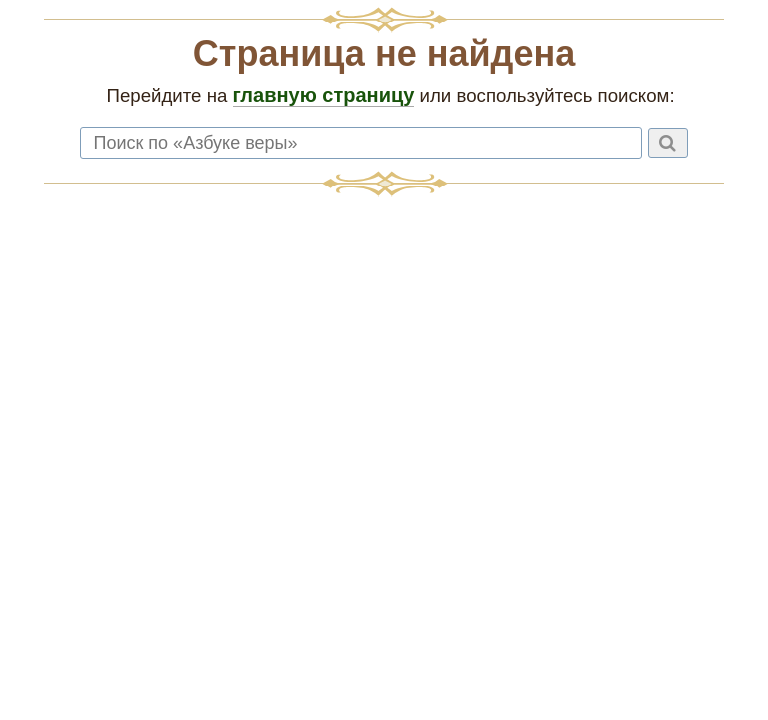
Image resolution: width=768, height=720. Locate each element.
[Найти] (668, 143)
